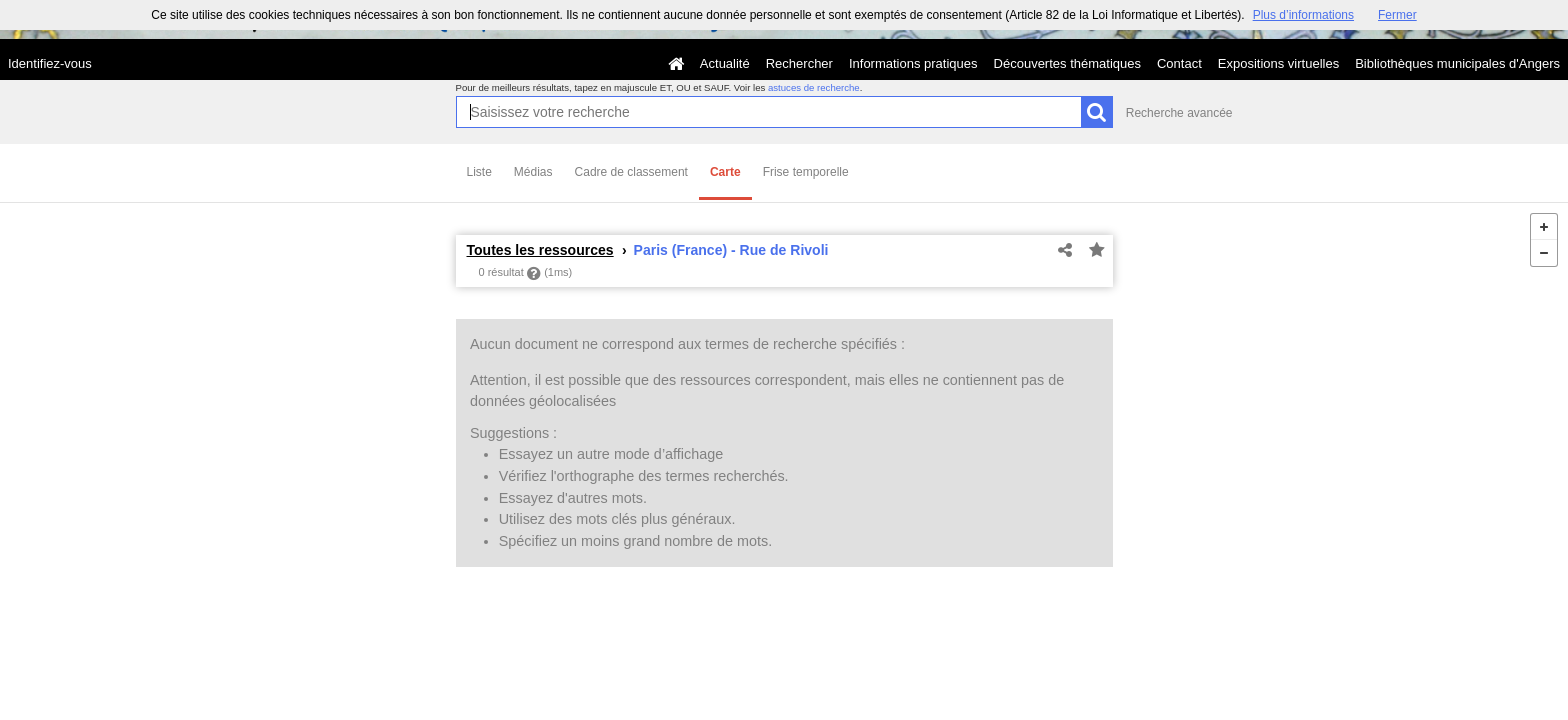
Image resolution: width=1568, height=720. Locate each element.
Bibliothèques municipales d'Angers (1457, 63)
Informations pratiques (913, 63)
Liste (479, 172)
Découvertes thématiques (1067, 63)
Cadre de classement (631, 172)
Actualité (725, 63)
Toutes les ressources (540, 250)
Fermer (1397, 15)
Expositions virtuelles (1278, 63)
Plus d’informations (1303, 15)
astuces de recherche (814, 87)
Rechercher (799, 63)
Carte (725, 172)
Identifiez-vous (50, 63)
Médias (533, 172)
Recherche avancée (1179, 113)
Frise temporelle (806, 172)
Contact (1179, 63)
